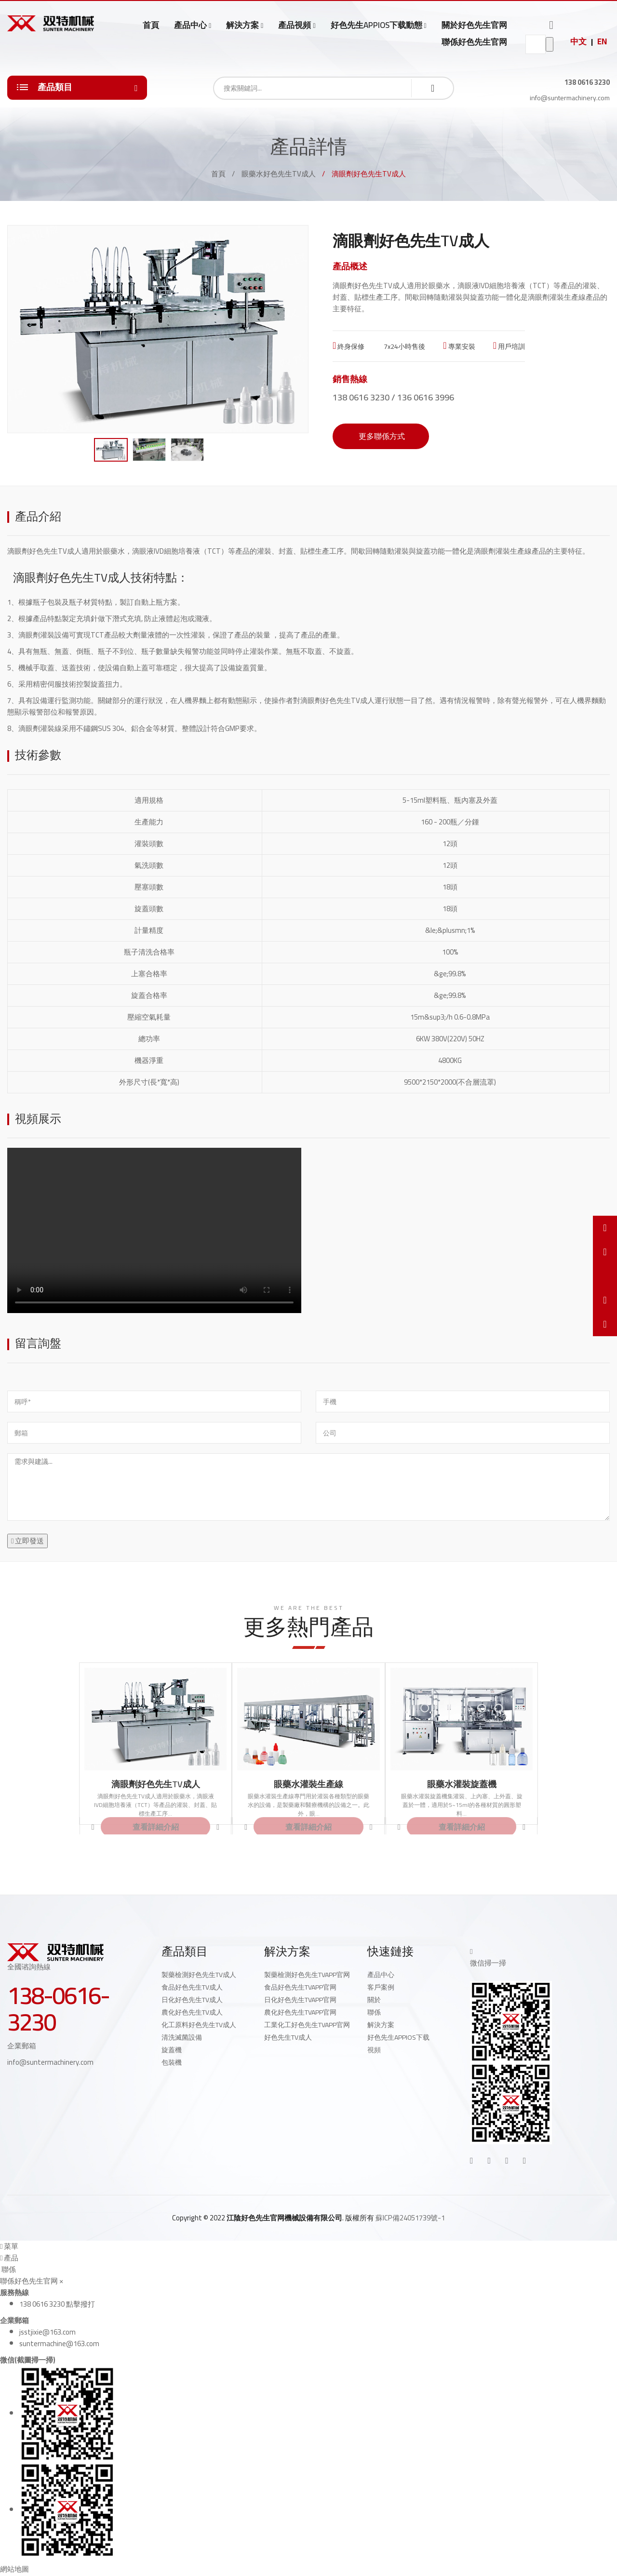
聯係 (374, 2012)
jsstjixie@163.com (47, 2332)
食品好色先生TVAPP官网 (300, 1987)
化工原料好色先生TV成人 (198, 2024)
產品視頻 (294, 25)
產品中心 (190, 25)
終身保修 (348, 346)
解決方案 (242, 25)
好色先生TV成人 (288, 2037)
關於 (374, 1999)
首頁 (151, 25)
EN (602, 41)
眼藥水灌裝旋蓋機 (461, 1784)
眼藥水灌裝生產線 (308, 1784)
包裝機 (171, 2062)
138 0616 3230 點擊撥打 (57, 2304)
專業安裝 (459, 346)
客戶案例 (380, 1987)
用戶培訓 (509, 346)
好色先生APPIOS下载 (398, 2037)
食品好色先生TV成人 (192, 1987)
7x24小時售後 (403, 346)
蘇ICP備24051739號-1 (410, 2218)
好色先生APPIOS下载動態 (376, 25)
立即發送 (27, 1541)
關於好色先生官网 (474, 25)
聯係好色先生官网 (474, 42)
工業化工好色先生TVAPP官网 (307, 2024)
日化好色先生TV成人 (192, 1999)
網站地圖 (14, 2569)
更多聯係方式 (381, 436)
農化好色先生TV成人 (192, 2012)
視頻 (374, 2050)
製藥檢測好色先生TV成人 (198, 1974)
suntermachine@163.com (59, 2343)
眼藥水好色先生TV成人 (278, 173)
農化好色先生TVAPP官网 (300, 2012)
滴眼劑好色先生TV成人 (155, 1784)
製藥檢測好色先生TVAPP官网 (307, 1974)
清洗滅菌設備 (181, 2037)
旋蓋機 (171, 2050)
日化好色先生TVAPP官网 (300, 1999)
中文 (578, 41)
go (549, 44)
